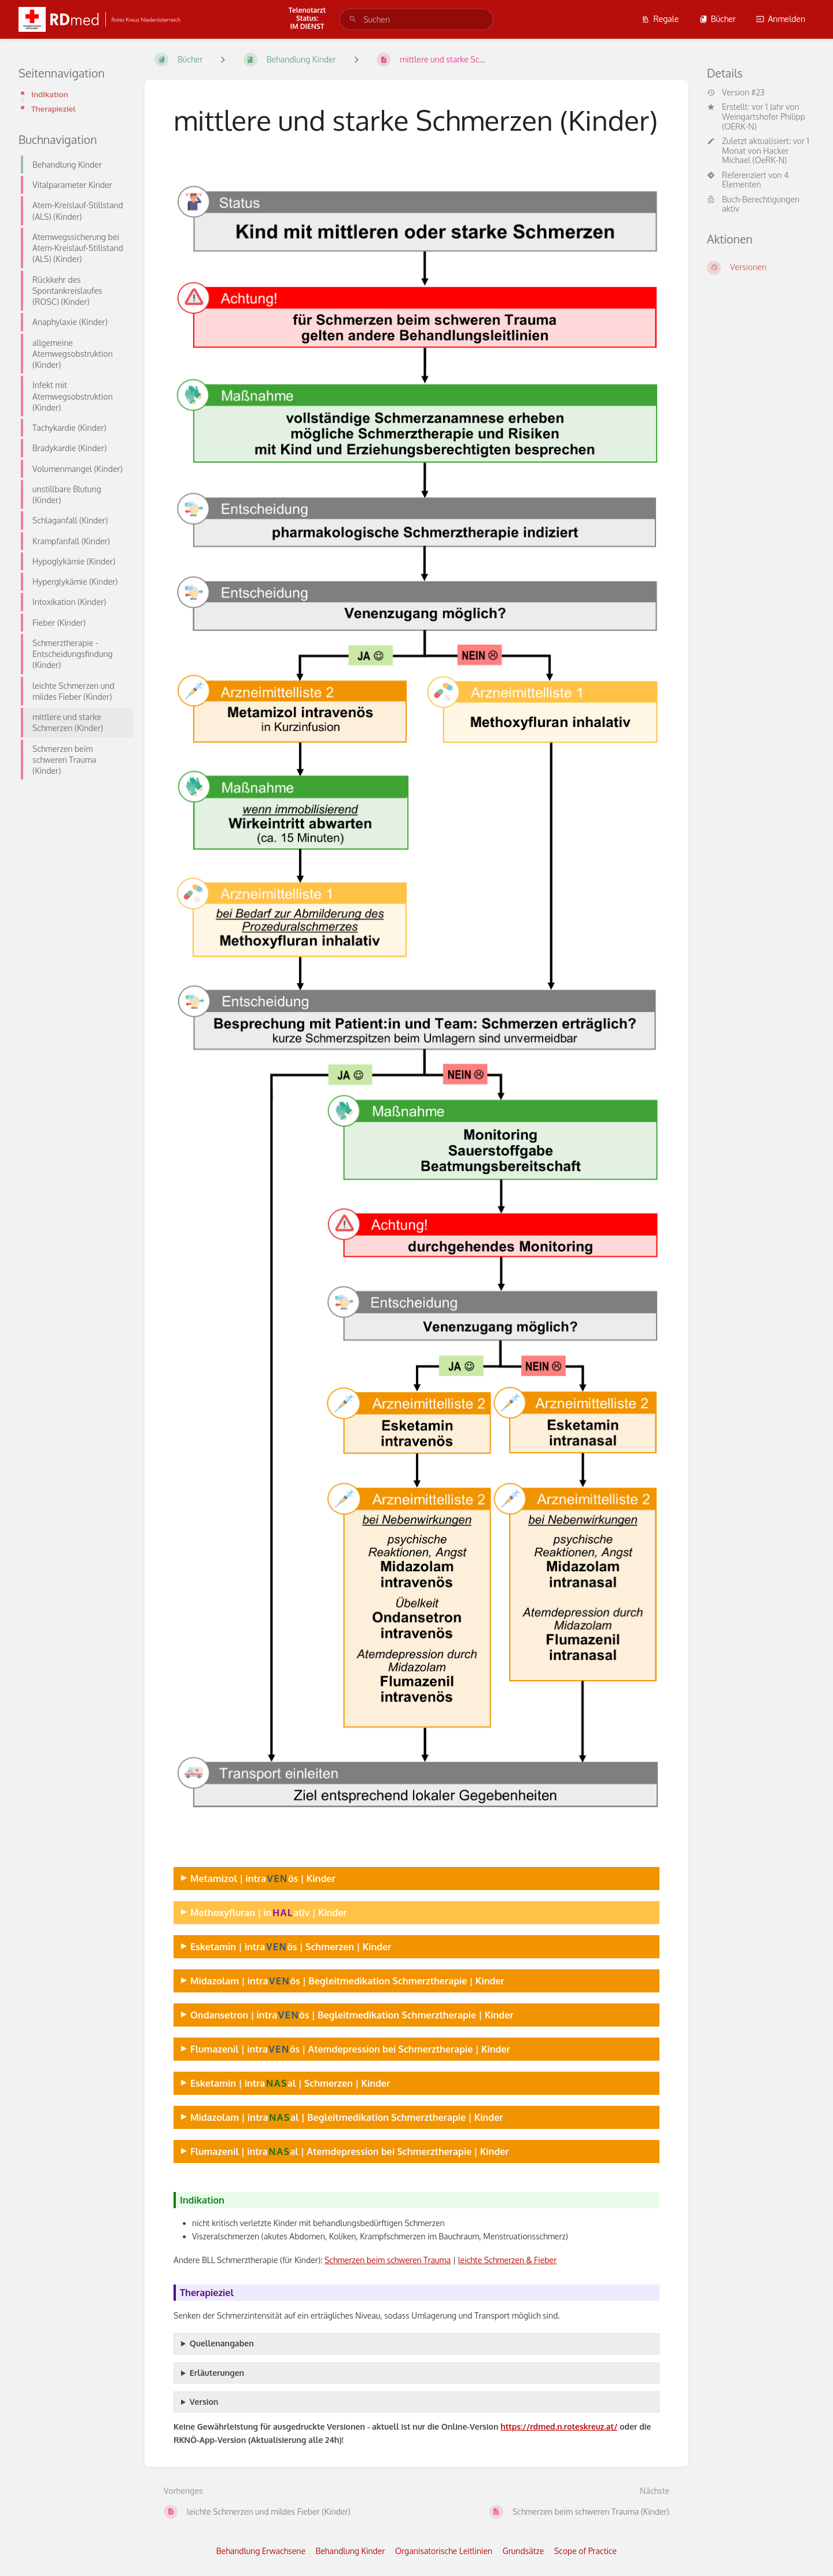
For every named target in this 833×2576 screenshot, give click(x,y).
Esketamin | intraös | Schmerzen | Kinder (291, 1946)
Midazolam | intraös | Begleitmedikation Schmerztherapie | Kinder (347, 1981)
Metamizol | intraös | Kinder (263, 1878)
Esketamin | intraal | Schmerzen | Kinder (290, 2083)
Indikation (49, 94)
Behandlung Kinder (350, 2551)
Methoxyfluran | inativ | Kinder (268, 1912)
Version (204, 2402)
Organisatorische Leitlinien (443, 2551)
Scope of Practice (585, 2551)
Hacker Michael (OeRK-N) (755, 155)
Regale (660, 19)
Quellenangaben (222, 2343)
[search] (416, 19)
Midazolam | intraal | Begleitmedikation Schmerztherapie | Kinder (346, 2117)
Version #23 (736, 92)
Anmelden (780, 19)
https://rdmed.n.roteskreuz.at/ (558, 2426)
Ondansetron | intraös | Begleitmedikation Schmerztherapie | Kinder (352, 2015)
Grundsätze (523, 2551)
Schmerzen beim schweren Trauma (388, 2260)
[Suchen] (353, 19)
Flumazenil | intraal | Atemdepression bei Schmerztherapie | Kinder (349, 2151)
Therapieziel (53, 108)
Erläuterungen (217, 2373)
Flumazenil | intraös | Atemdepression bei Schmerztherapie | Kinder (350, 2049)
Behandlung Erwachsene (260, 2551)
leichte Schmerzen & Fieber (507, 2260)
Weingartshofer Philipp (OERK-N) (763, 121)
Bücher (717, 19)
